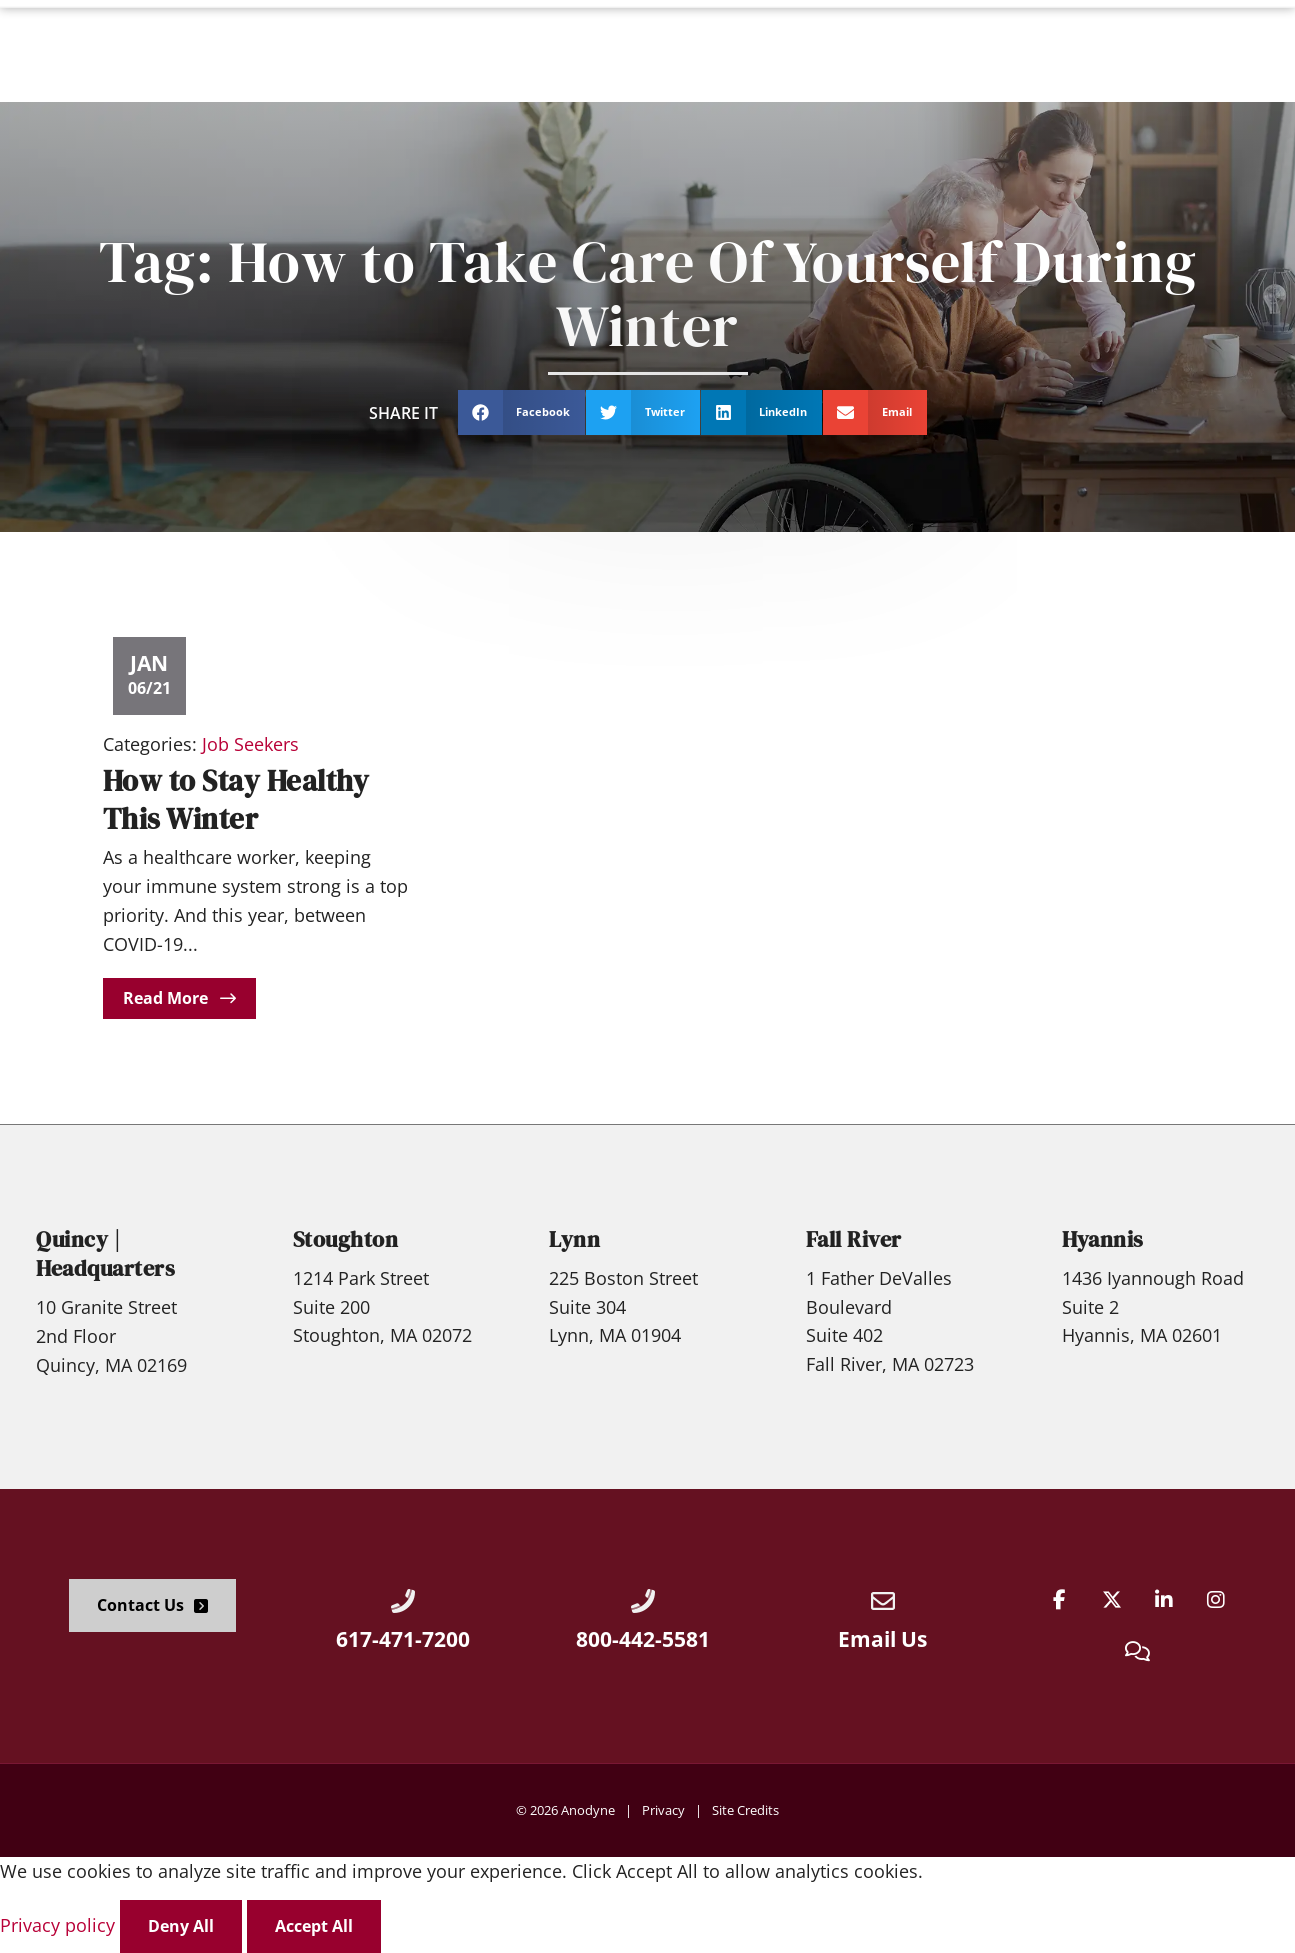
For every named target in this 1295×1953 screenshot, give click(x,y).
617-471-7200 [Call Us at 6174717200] (403, 1639)
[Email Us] (883, 1601)
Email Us (882, 1639)
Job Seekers (250, 744)
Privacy (663, 1810)
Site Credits (745, 1810)
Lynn (574, 1239)
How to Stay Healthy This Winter (236, 799)
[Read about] (179, 998)
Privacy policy (60, 1925)
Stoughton (346, 1239)
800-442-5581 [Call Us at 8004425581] (643, 1639)
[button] (522, 412)
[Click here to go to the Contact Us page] (152, 1605)
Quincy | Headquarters (105, 1254)
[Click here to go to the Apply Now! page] (1215, 50)
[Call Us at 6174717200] (403, 1601)
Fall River (854, 1239)
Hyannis (1103, 1239)
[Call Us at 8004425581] (643, 1601)
